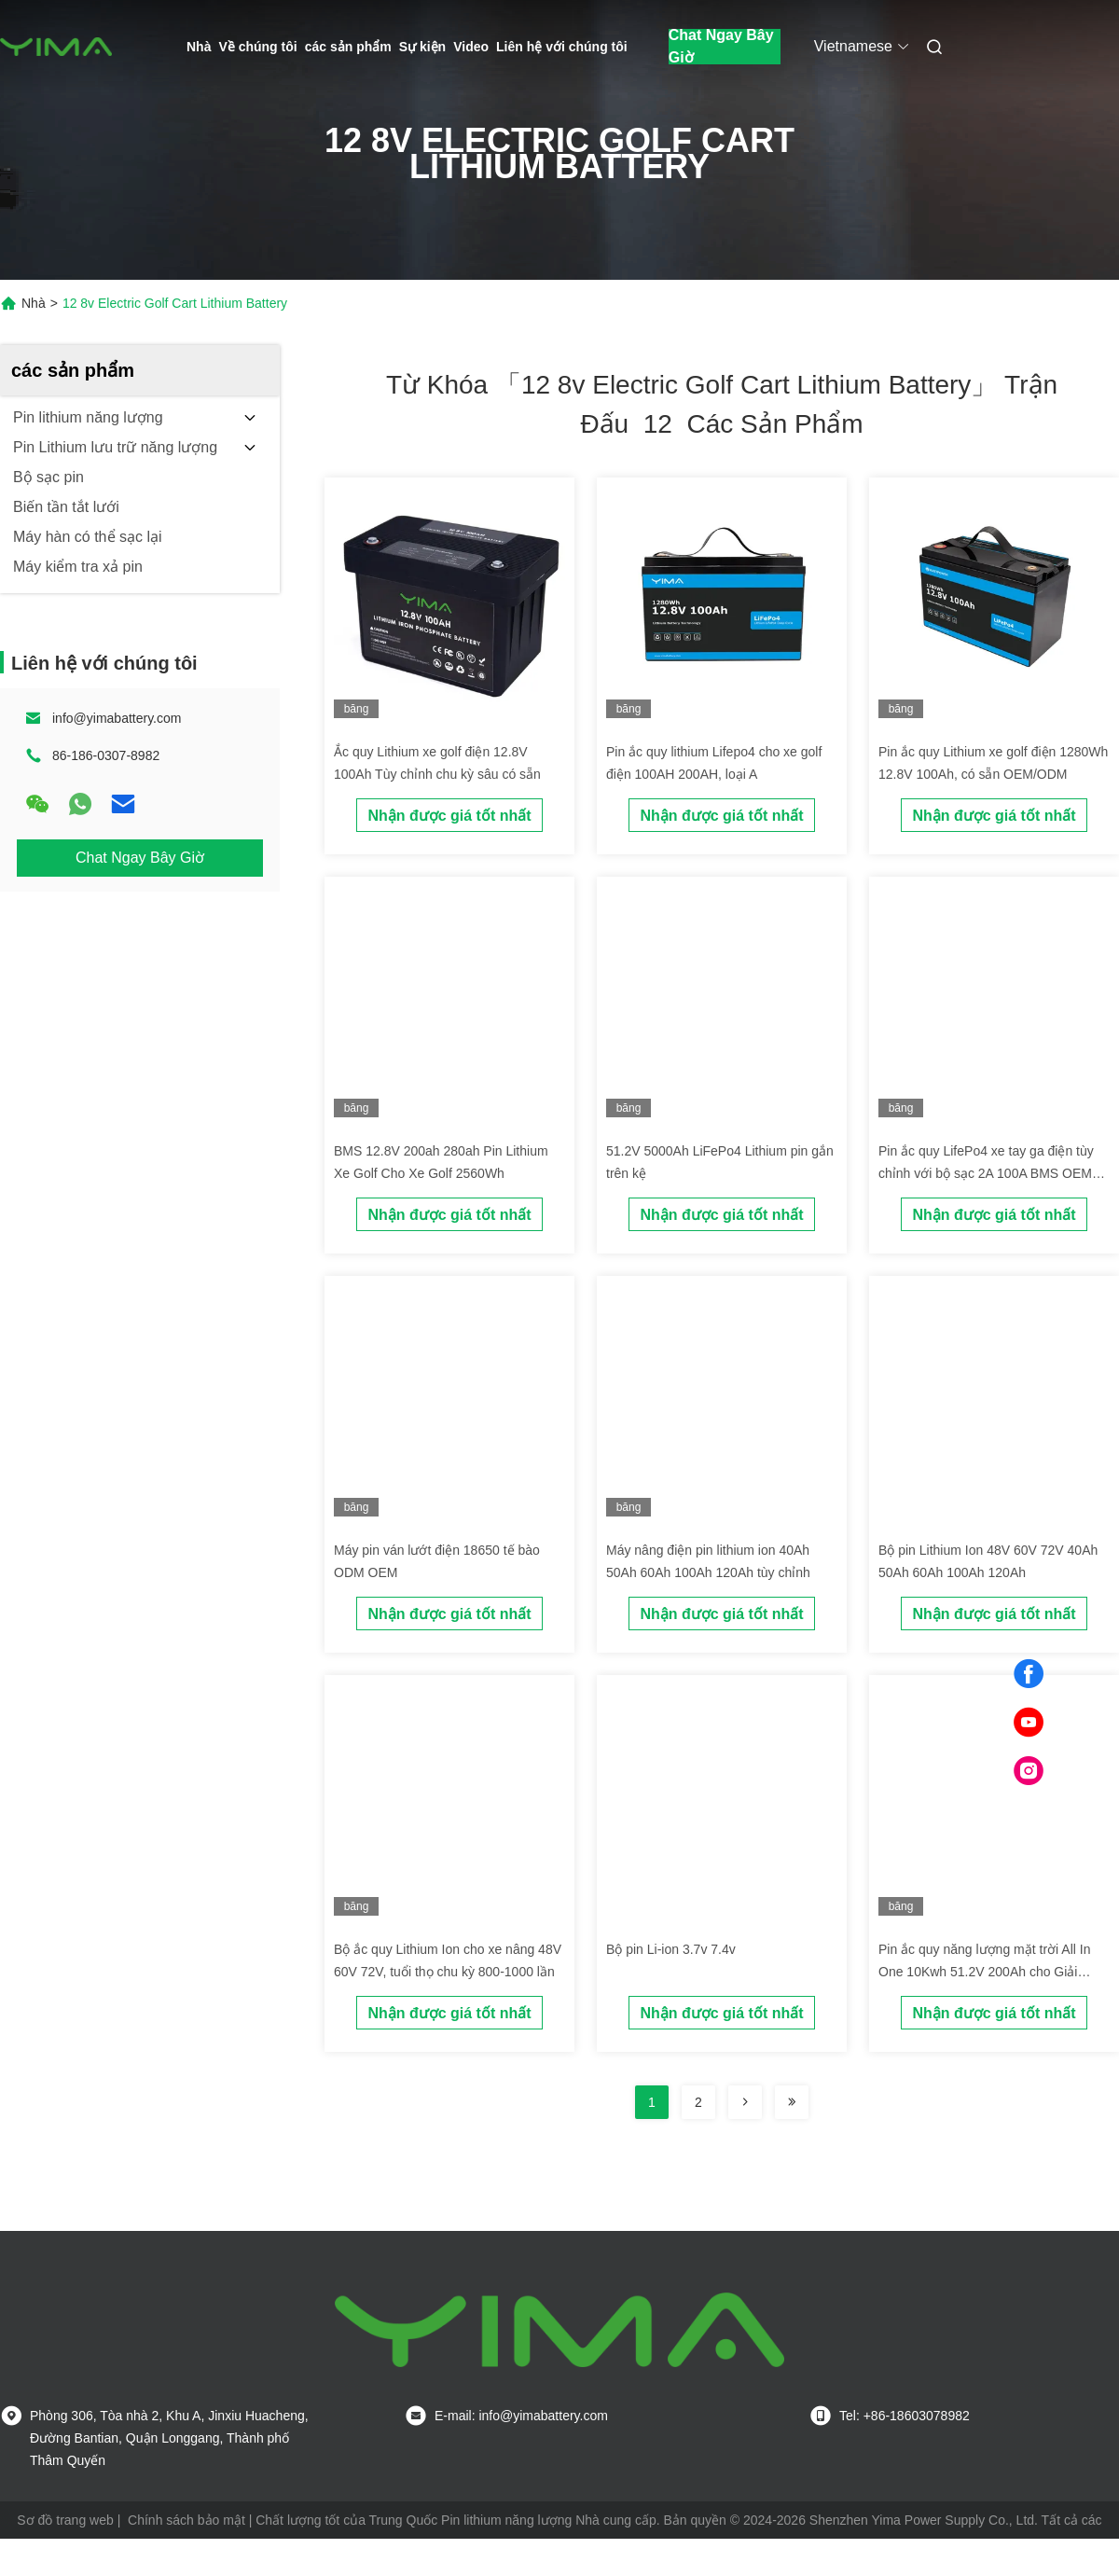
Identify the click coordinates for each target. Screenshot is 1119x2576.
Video (471, 46)
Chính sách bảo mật (186, 2520)
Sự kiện (422, 46)
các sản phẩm (348, 46)
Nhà (198, 46)
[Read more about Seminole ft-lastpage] (791, 2102)
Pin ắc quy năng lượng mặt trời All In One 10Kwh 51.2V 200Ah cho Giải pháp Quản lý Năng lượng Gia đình (984, 1971)
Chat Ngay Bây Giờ (721, 46)
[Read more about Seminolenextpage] (745, 2102)
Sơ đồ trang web (65, 2520)
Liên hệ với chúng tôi (562, 46)
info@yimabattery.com (116, 718)
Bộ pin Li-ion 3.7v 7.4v (671, 1949)
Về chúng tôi (257, 46)
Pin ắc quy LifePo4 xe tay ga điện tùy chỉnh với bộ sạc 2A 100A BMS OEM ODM (986, 1173)
